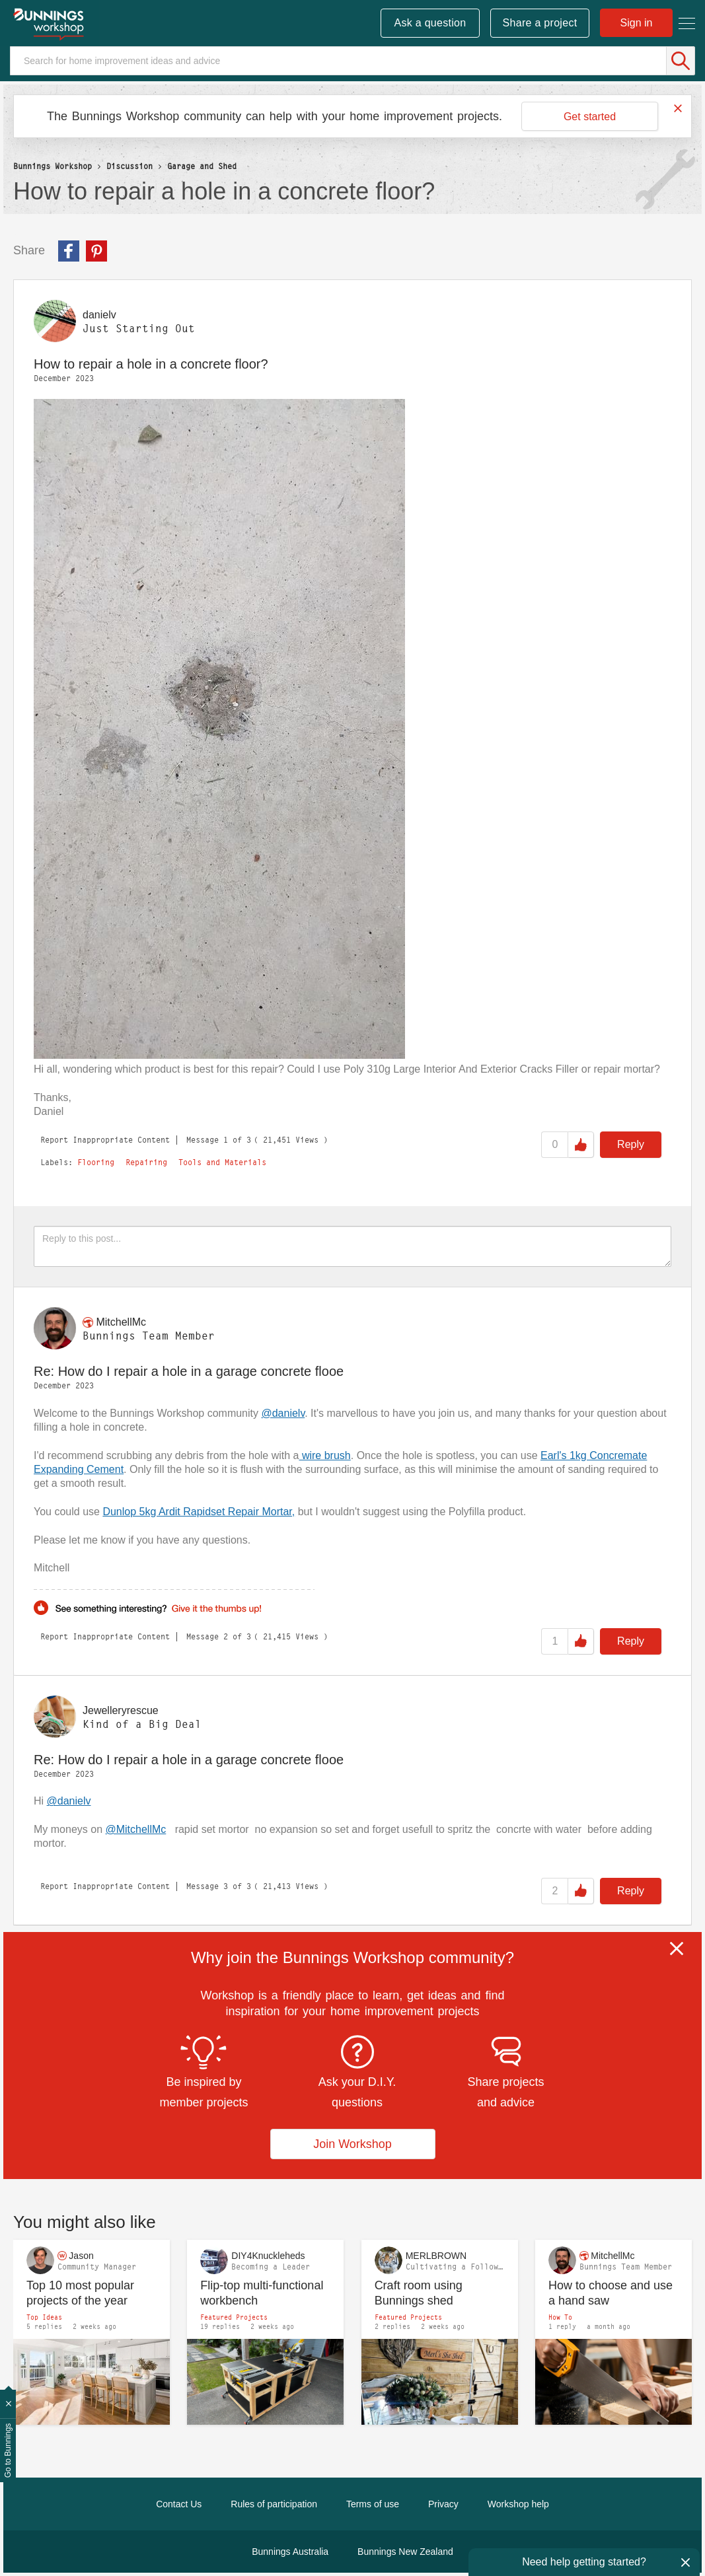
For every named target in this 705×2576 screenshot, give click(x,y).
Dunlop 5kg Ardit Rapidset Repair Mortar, (198, 1511)
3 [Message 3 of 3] (225, 1886)
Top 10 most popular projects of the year (80, 2293)
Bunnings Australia (290, 2551)
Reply (630, 1144)
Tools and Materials (222, 1162)
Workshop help (518, 2504)
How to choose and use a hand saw (610, 2293)
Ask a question (430, 22)
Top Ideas (44, 2317)
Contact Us (179, 2504)
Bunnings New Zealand (405, 2551)
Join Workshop (352, 2144)
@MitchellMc (135, 1829)
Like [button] (580, 1144)
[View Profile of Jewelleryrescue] (121, 1710)
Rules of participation (274, 2504)
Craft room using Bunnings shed (419, 2293)
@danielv (283, 1413)
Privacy (443, 2504)
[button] (219, 729)
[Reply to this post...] (352, 1246)
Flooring (95, 1162)
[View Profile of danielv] (99, 314)
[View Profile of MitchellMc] (121, 1322)
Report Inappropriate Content (105, 1140)
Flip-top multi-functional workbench (261, 2293)
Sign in (636, 22)
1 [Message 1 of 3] (225, 1140)
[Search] (352, 60)
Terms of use (372, 2504)
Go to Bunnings (8, 2450)
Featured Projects (234, 2317)
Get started (590, 116)
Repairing (146, 1162)
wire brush (324, 1455)
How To (560, 2317)
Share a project (540, 22)
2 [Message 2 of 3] (225, 1636)
